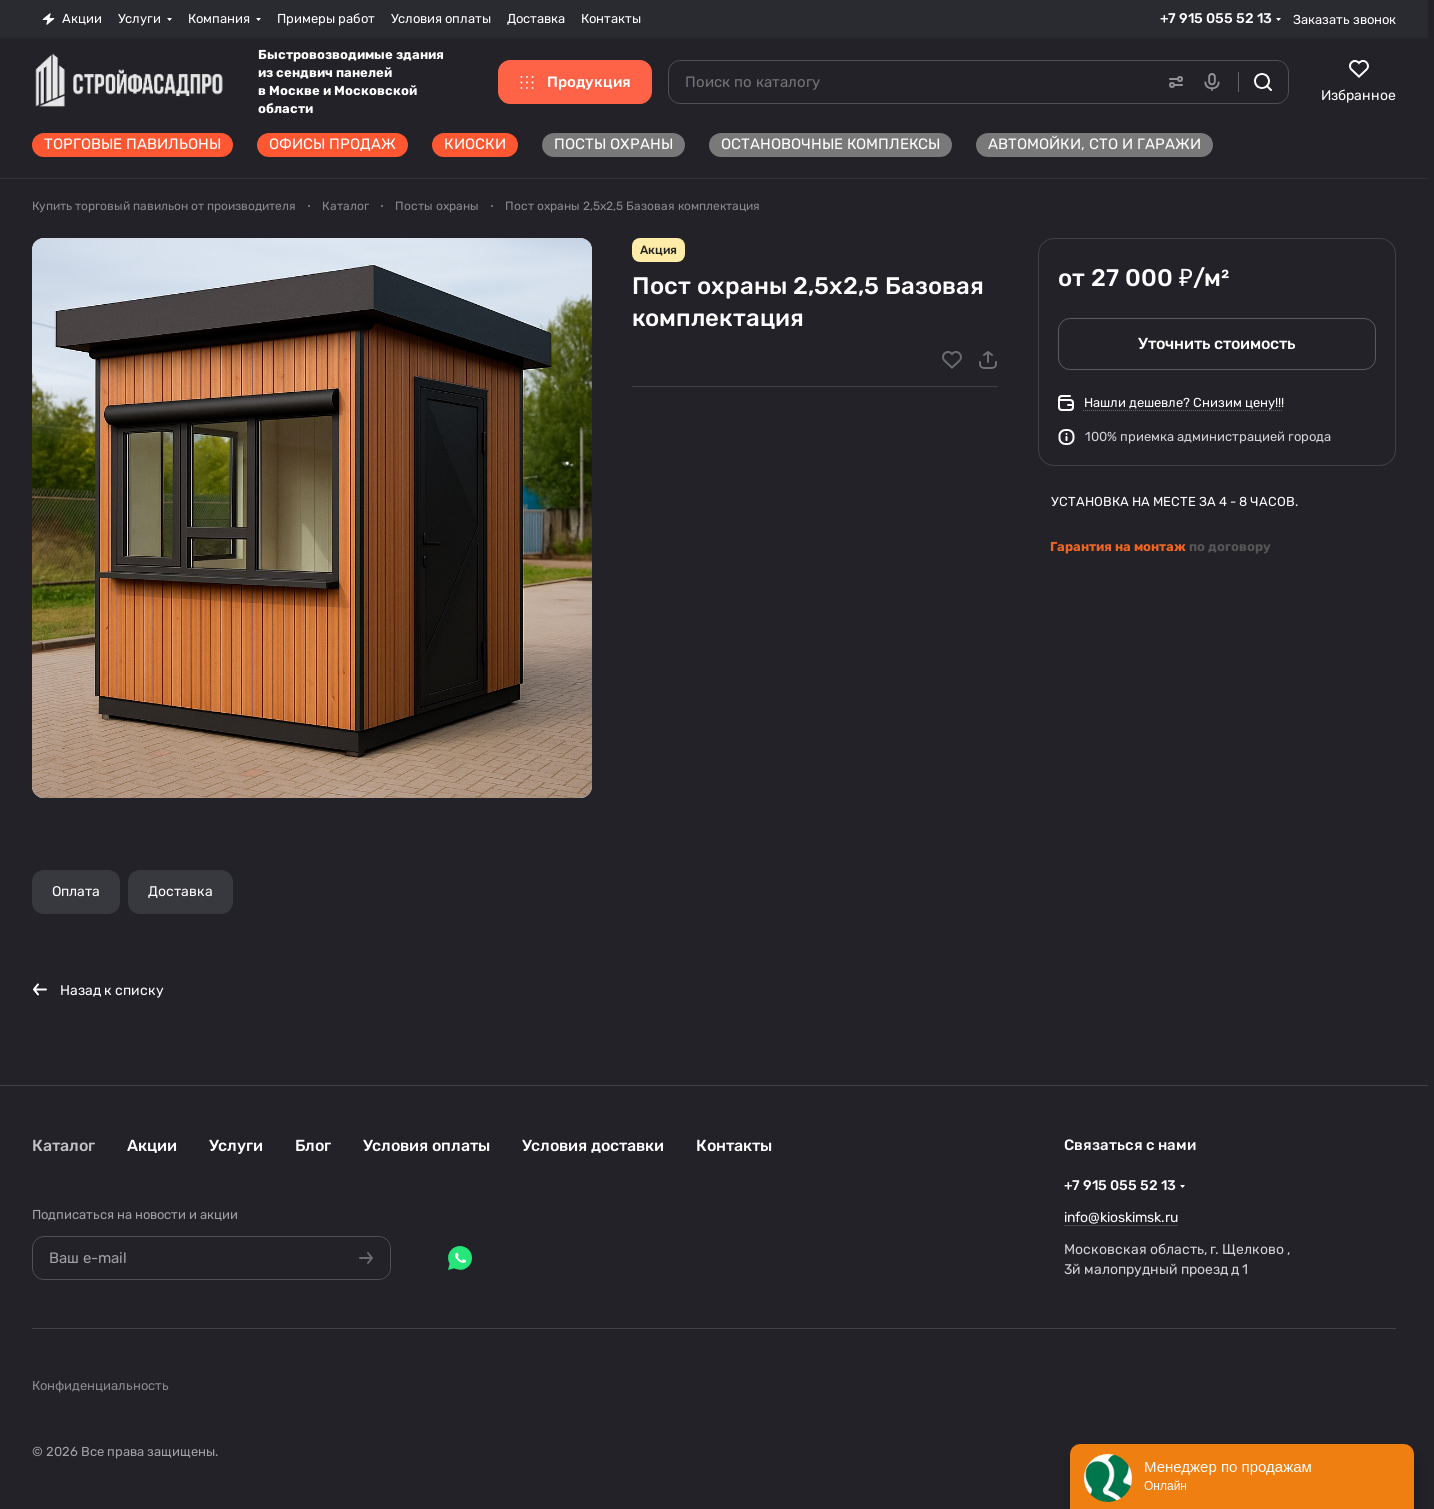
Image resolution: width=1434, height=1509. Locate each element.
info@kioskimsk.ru (1121, 1217)
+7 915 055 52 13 (1216, 18)
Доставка (180, 891)
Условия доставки (593, 1145)
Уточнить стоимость (1217, 343)
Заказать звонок (1344, 19)
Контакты (734, 1145)
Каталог (63, 1145)
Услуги (236, 1145)
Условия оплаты (426, 1145)
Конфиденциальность (100, 1385)
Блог (313, 1145)
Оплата (76, 891)
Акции (152, 1145)
